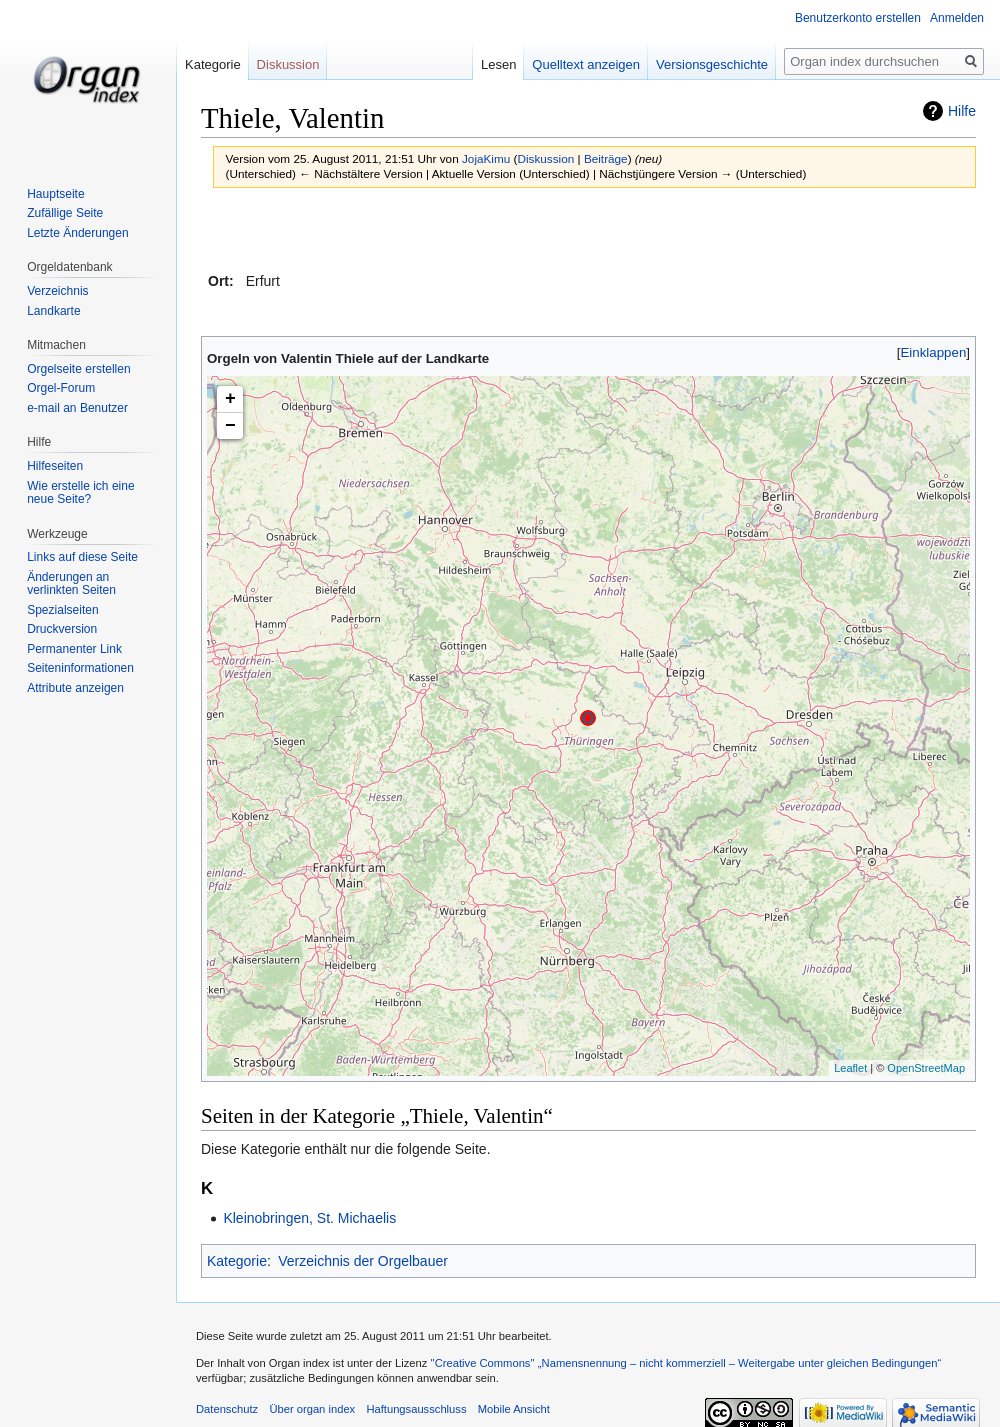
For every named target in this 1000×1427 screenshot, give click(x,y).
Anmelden (957, 18)
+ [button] (230, 399)
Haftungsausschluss (416, 1409)
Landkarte (53, 311)
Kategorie (237, 1261)
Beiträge (606, 158)
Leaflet (850, 1068)
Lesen (495, 64)
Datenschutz (227, 1409)
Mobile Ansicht (514, 1409)
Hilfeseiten (55, 466)
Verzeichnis (57, 291)
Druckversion (62, 629)
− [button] (230, 426)
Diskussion (545, 158)
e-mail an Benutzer (77, 408)
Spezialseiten (62, 610)
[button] (933, 352)
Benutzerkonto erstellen (858, 18)
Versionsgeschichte (709, 64)
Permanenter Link (74, 649)
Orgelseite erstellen (78, 369)
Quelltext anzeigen (583, 64)
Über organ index (312, 1409)
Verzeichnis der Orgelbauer (363, 1261)
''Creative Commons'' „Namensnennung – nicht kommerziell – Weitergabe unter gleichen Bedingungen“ (685, 1363)
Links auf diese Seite (82, 557)
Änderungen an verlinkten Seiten (71, 584)
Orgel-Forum (61, 388)
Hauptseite (55, 194)
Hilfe (962, 111)
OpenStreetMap (926, 1068)
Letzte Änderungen (77, 233)
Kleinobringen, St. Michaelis (309, 1218)
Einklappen (934, 352)
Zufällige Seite (65, 213)
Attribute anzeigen (75, 688)
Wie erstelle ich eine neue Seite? (80, 493)
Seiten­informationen (80, 668)
